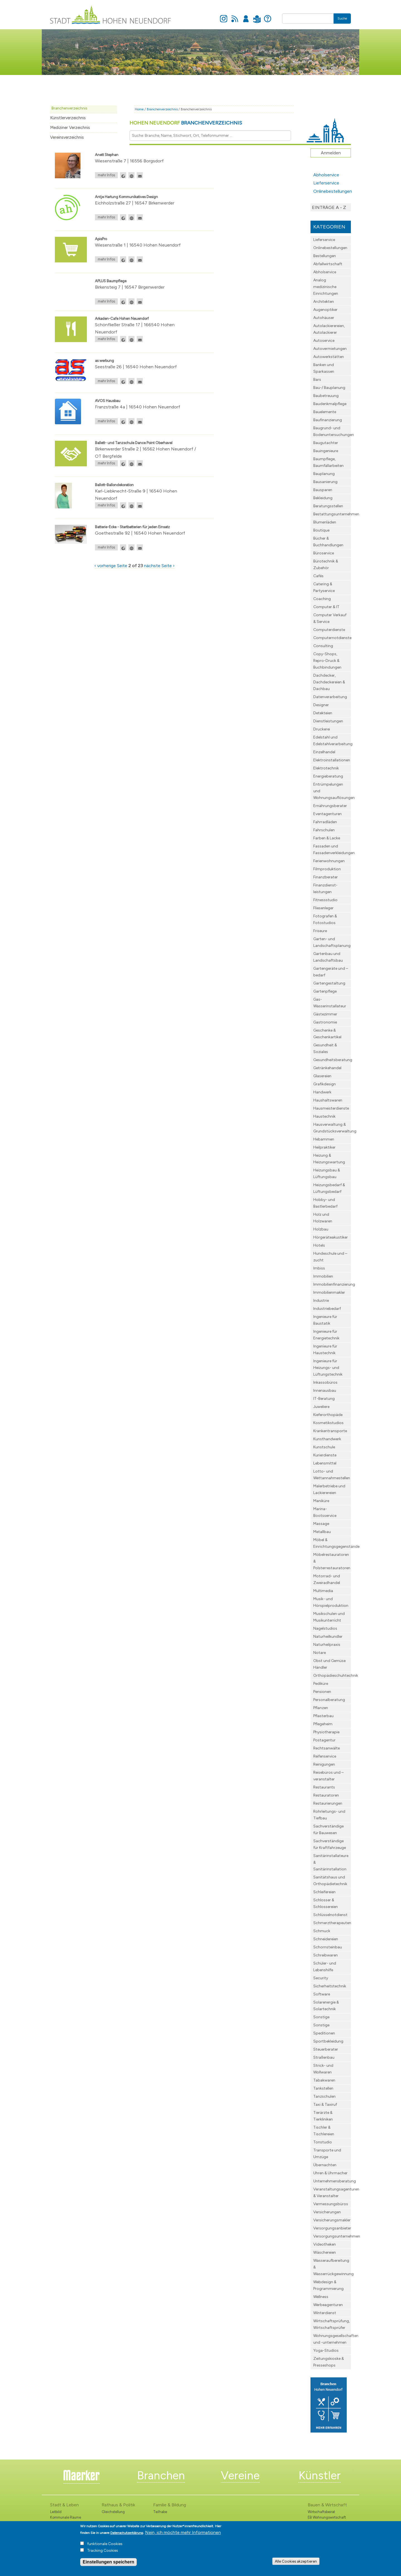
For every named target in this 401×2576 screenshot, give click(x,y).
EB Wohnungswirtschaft (327, 2517)
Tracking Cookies (102, 2552)
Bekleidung (322, 498)
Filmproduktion (327, 869)
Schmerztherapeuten (332, 1923)
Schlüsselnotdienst (330, 1914)
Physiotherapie (326, 1732)
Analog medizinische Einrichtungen (325, 287)
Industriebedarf (327, 1308)
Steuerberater (325, 2049)
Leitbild (56, 2512)
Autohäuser (323, 317)
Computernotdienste (332, 637)
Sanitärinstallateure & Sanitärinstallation (330, 1862)
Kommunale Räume (65, 2517)
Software (321, 1994)
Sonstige (321, 2017)
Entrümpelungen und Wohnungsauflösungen (332, 791)
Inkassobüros (325, 1382)
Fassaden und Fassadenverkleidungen (332, 849)
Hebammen (323, 1139)
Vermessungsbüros (330, 2204)
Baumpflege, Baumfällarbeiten (328, 462)
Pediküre (320, 1683)
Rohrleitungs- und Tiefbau (329, 1814)
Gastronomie (325, 1022)
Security (320, 1978)
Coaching (322, 598)
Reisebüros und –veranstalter (328, 1775)
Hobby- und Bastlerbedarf (325, 1203)
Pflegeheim (322, 1724)
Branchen (161, 2475)
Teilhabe (160, 2512)
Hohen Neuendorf (185, 123)
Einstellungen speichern (108, 2563)
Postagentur (324, 1740)
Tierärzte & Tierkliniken (323, 2116)
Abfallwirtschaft (327, 264)
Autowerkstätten (328, 356)
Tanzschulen (324, 2096)
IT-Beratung (324, 1398)
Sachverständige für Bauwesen (328, 1829)
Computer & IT (326, 607)
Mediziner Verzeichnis (70, 127)
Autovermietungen (330, 348)
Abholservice (326, 174)
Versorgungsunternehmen (332, 2236)
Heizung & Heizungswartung (329, 1158)
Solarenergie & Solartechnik (326, 2005)
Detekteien (322, 713)
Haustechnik (324, 1116)
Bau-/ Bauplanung (329, 387)
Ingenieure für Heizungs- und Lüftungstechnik (328, 1368)
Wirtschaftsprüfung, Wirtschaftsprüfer (331, 2324)
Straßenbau (323, 2057)
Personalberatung (329, 1699)
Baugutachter (325, 442)
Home (139, 109)
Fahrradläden (325, 822)
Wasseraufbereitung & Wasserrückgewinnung (332, 2267)
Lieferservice (326, 183)
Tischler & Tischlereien (323, 2130)
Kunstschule (324, 1447)
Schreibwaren (325, 1955)
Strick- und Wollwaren (323, 2069)
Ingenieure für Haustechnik (325, 1349)
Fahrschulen (324, 830)
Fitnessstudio (325, 900)
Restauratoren (326, 1795)
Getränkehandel (327, 1068)
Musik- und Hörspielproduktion (330, 1602)
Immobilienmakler (329, 1292)
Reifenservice (324, 1756)
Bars (317, 379)
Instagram (223, 15)
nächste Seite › (159, 565)
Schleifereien (324, 1892)
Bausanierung (325, 481)
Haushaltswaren (327, 1100)
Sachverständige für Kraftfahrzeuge (329, 1844)
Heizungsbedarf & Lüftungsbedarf (329, 1188)
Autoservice (323, 340)
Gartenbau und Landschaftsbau (328, 957)
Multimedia (323, 1590)
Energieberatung (328, 776)
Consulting (323, 646)
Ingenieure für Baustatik (325, 1320)
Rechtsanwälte (326, 1748)
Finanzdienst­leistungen (325, 888)
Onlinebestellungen (332, 191)
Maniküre (321, 1500)
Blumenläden (324, 522)
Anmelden (246, 15)
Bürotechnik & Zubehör (325, 564)
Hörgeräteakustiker (330, 1237)
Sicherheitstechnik (329, 1986)
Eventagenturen (327, 813)
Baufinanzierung (327, 420)
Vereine (240, 2475)
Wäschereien (324, 2252)
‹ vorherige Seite (110, 565)
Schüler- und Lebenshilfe (324, 1966)
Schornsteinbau (327, 1947)
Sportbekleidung (328, 2041)
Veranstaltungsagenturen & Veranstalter (332, 2192)
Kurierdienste (324, 1455)
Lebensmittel (324, 1463)
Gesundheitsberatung (332, 1059)
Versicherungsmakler (332, 2220)
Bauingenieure (325, 451)
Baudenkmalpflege (329, 403)
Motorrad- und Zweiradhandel (326, 1579)
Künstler (320, 2475)
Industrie (321, 1300)
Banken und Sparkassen (323, 368)
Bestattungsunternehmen (332, 514)
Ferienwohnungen (329, 861)
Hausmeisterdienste (331, 1108)
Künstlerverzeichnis (68, 117)
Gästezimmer (325, 1014)
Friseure (320, 930)
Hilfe (267, 15)
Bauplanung (324, 473)
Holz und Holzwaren (322, 1218)
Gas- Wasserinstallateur (329, 1002)
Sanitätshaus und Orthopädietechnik (330, 1880)
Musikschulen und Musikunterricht (329, 1617)
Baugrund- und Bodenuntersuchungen (332, 431)
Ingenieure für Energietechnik (326, 1335)
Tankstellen (323, 2088)
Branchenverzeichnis (69, 108)
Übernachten (324, 2165)
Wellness (320, 2296)
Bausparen (322, 490)
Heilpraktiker (324, 1147)
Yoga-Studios (326, 2350)
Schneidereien (325, 1939)
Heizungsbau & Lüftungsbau (326, 1173)
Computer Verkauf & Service (329, 618)
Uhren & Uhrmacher (330, 2173)
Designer (321, 705)
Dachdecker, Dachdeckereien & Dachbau (329, 682)
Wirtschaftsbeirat (321, 2512)
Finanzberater (325, 877)
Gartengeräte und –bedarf (330, 972)
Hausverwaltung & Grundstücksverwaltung (332, 1128)
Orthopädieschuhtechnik (332, 1675)
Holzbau (320, 1229)
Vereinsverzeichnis (67, 137)
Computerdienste (329, 629)
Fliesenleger (323, 908)
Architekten (323, 301)
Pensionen (322, 1691)
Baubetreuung (326, 395)
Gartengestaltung (329, 983)
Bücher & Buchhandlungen (328, 541)
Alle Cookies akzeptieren (296, 2562)
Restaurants (324, 1787)
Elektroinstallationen (331, 760)
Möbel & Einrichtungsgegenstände (332, 1543)
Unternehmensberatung (332, 2181)
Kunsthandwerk (327, 1439)
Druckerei (321, 729)
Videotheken (324, 2244)
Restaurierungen (327, 1803)
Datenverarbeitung (330, 696)
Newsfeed (234, 15)
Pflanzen (320, 1707)
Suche (342, 18)
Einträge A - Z (329, 207)
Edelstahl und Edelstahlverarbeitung (332, 740)
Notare (319, 1652)
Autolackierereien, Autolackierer (329, 329)
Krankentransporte (330, 1431)
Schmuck (321, 1931)
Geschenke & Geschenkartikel (327, 1033)
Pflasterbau (323, 1716)
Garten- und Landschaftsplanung (332, 942)
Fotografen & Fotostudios (325, 919)
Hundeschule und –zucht (330, 1257)
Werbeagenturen (328, 2304)
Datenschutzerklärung (126, 2534)
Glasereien (322, 1076)
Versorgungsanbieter (332, 2228)
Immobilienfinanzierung (332, 1284)
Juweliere (321, 1406)
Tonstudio (322, 2142)
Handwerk (322, 1092)
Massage (321, 1523)
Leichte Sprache (257, 15)
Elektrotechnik (326, 768)
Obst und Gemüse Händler (329, 1664)
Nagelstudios (325, 1628)
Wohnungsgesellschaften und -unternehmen (332, 2339)
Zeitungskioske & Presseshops (328, 2362)
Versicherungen (327, 2212)
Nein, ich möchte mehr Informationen (183, 2533)
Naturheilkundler (328, 1636)
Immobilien (323, 1276)
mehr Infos (106, 175)
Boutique (321, 530)
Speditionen (324, 2033)
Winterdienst (324, 2313)
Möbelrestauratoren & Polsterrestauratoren (331, 1561)
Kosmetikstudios (328, 1422)
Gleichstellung (113, 2512)
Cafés (318, 576)
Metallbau (322, 1531)
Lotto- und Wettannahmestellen (331, 1474)
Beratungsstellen (328, 506)
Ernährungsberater (330, 805)
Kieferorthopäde (328, 1414)
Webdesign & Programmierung (328, 2285)
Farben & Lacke (326, 838)
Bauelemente (324, 412)
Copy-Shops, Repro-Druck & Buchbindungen (327, 661)
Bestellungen (324, 256)
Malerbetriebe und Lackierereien (329, 1489)
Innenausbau (324, 1390)
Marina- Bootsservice (324, 1512)
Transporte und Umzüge (327, 2153)
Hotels (319, 1245)
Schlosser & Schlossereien (325, 1903)
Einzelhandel (324, 752)
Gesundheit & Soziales (325, 1048)
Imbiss (319, 1268)
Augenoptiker (325, 309)
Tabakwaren (324, 2080)
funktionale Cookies (105, 2545)
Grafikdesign (324, 1084)
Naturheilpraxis (326, 1644)
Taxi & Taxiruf (325, 2104)
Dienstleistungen (328, 721)
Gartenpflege (325, 991)
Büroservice (323, 553)
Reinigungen (324, 1764)
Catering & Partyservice (324, 587)
